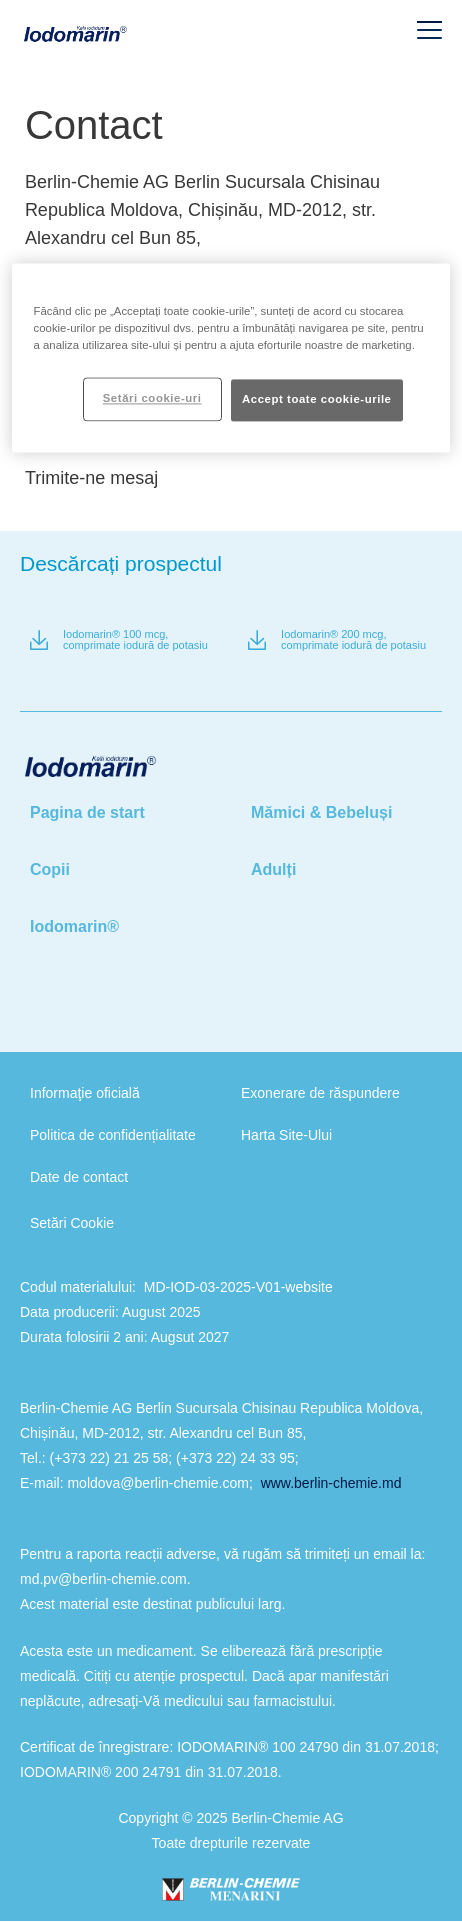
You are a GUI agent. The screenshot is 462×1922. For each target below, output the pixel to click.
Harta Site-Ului (286, 1135)
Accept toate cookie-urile (317, 400)
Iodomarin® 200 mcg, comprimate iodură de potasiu (353, 640)
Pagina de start (87, 812)
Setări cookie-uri (152, 399)
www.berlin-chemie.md (331, 1483)
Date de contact (79, 1177)
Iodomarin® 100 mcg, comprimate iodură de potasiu (135, 640)
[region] (231, 358)
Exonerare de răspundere (320, 1093)
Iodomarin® (74, 926)
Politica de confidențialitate (113, 1135)
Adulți (273, 869)
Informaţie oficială (85, 1093)
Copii (50, 869)
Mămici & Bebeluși (321, 812)
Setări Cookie (72, 1223)
